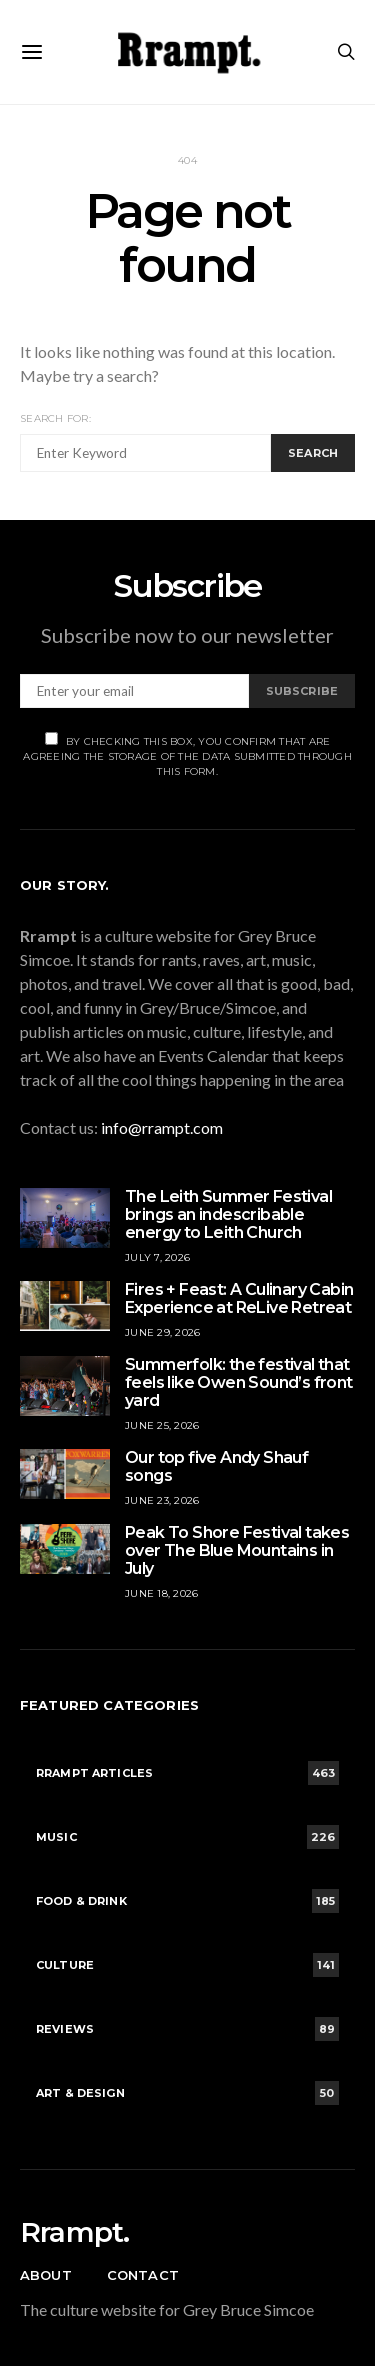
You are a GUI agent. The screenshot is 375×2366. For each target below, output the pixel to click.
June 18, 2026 (161, 1593)
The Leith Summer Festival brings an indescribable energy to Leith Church (228, 1214)
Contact (143, 2275)
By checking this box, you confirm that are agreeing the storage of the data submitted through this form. (187, 755)
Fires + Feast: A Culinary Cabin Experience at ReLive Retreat (240, 1298)
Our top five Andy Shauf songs (216, 1466)
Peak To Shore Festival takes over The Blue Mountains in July (237, 1550)
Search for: (55, 418)
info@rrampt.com (162, 1127)
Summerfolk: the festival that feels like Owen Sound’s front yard (239, 1382)
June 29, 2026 (162, 1332)
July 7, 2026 (157, 1257)
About (46, 2275)
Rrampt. (74, 2232)
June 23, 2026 (162, 1500)
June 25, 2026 (162, 1425)
